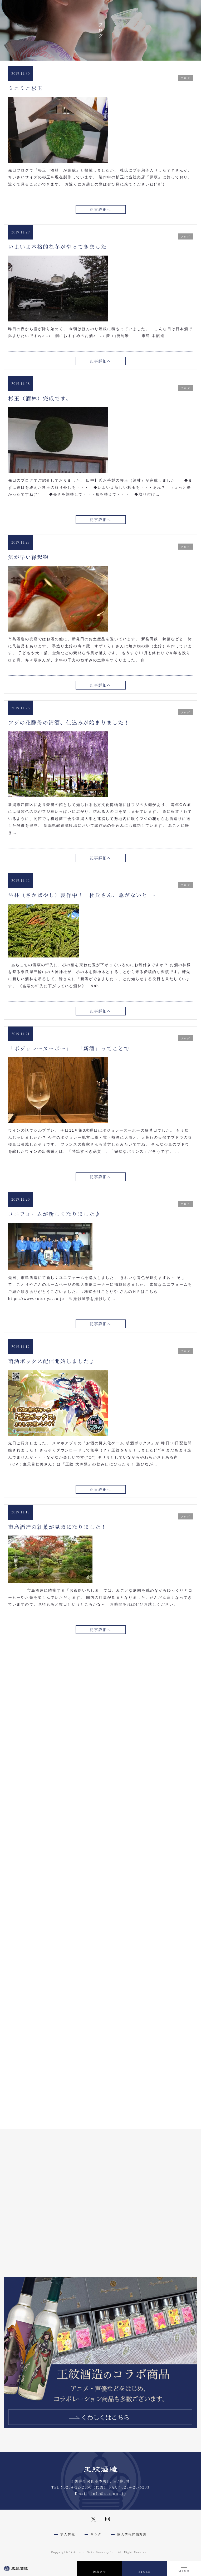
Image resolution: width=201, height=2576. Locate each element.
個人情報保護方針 (132, 2534)
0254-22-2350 (78, 2487)
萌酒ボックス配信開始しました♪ (51, 1361)
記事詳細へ (100, 209)
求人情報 (67, 2534)
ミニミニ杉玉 (25, 88)
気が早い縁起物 (28, 557)
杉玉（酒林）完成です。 (39, 398)
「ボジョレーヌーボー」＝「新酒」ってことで (69, 1048)
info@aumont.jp (108, 2493)
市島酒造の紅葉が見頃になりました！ (57, 1527)
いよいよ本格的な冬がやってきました (57, 246)
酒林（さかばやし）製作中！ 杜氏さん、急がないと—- (82, 895)
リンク (96, 2534)
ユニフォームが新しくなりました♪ (54, 1214)
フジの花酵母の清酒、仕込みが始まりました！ (69, 722)
